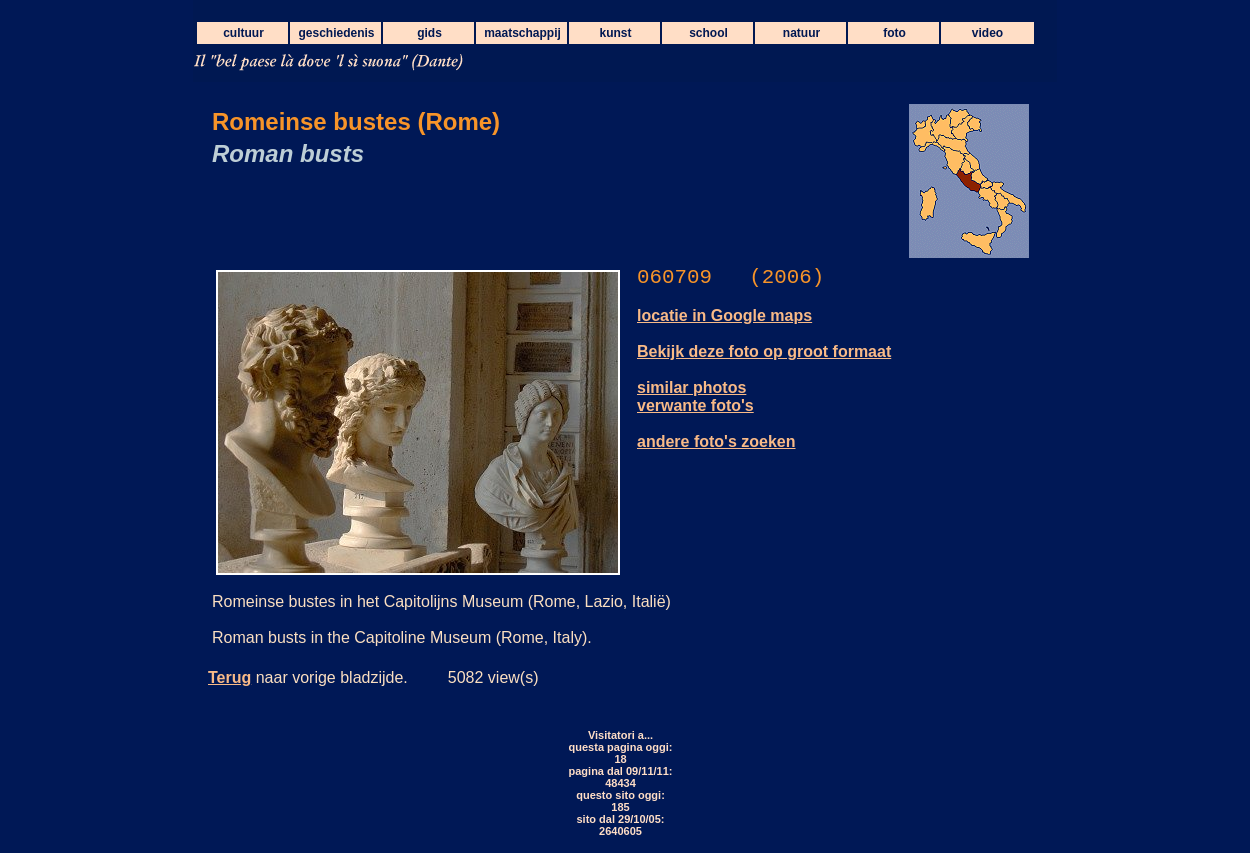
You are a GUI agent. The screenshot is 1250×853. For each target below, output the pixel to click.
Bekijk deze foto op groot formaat (764, 351)
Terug (229, 677)
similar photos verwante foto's (695, 396)
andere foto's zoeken (716, 441)
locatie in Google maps (724, 315)
